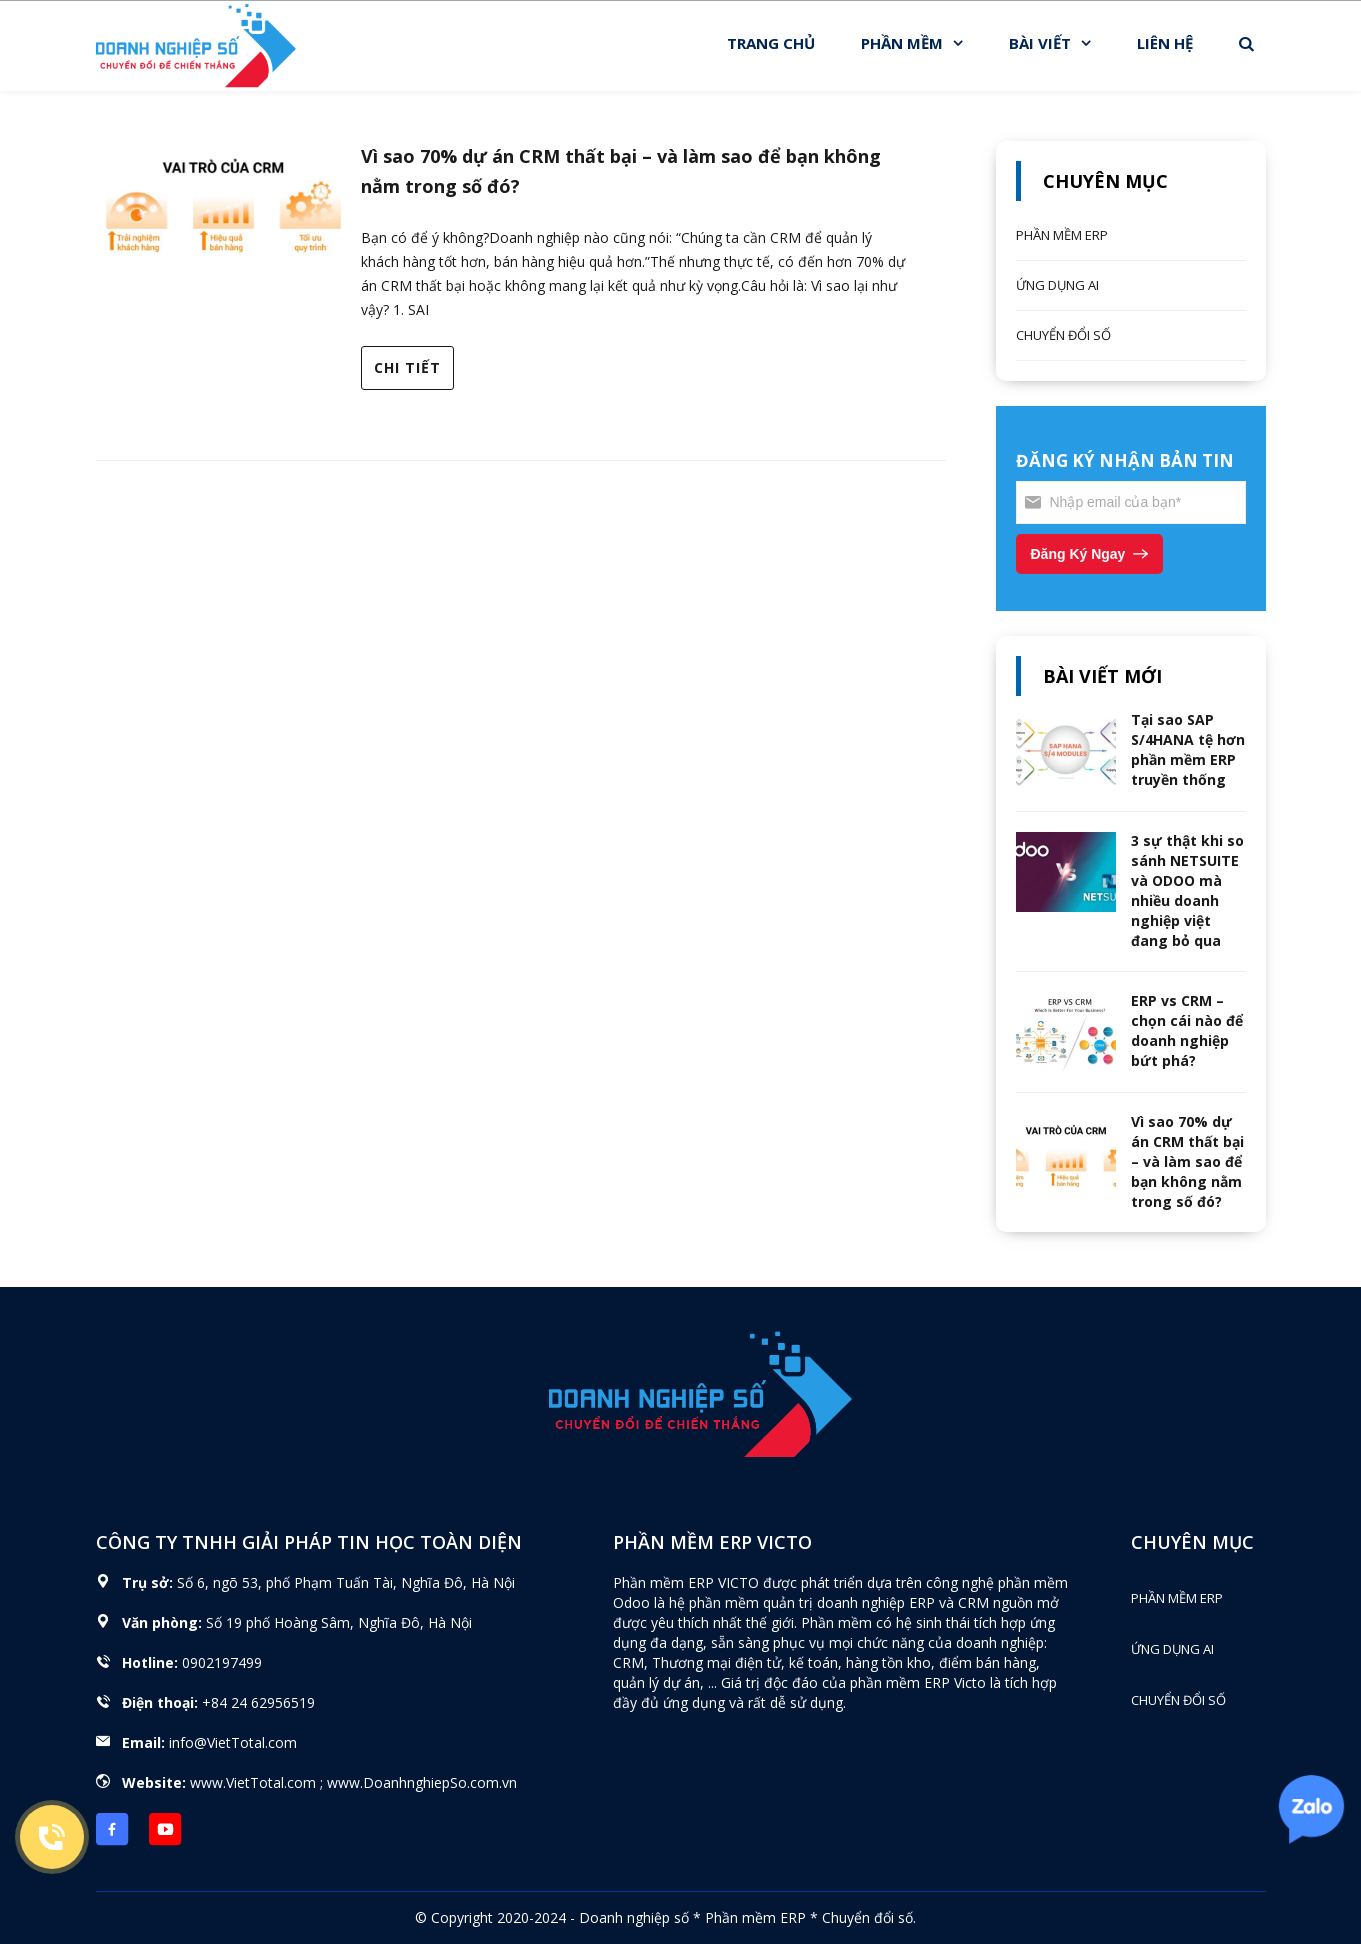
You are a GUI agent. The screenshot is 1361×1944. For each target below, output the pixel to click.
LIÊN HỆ (1165, 43)
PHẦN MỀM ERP (1062, 235)
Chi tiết (407, 367)
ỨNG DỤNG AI (1057, 285)
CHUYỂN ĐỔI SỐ (1063, 335)
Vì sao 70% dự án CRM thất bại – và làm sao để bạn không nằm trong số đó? (1187, 1161)
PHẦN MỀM (902, 43)
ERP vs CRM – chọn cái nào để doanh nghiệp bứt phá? (1187, 1030)
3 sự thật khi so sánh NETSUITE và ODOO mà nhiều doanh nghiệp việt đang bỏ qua (1187, 890)
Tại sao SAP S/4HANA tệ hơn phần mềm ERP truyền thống (1188, 749)
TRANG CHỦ (771, 43)
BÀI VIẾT (1040, 43)
